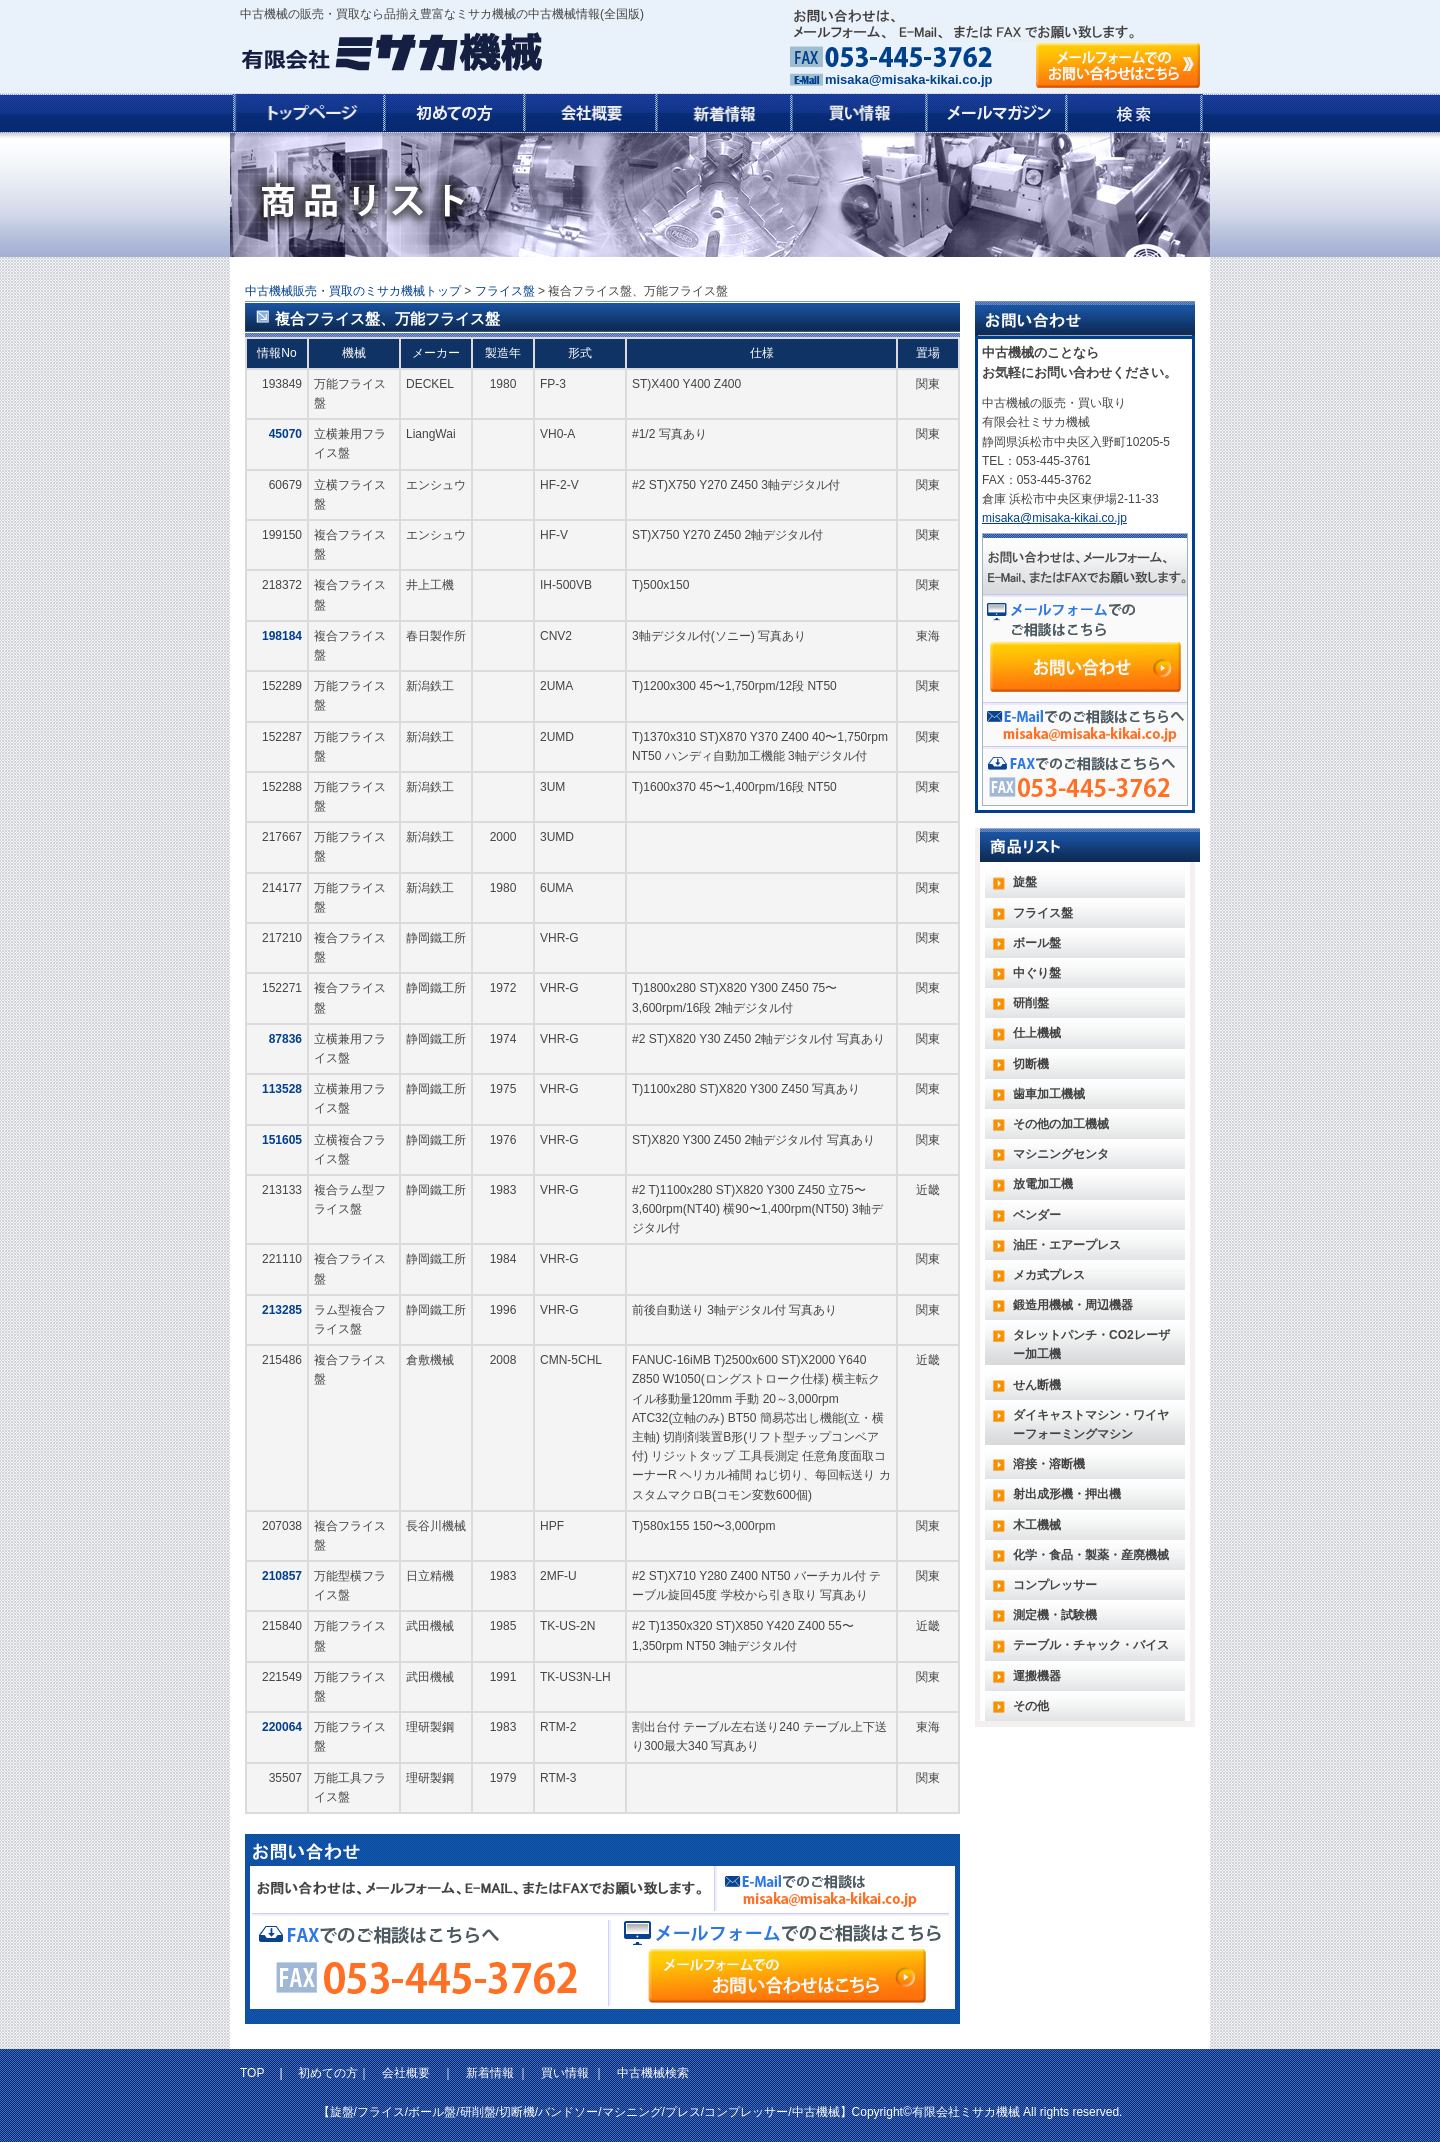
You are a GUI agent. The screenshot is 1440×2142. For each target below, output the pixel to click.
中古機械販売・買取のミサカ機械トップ (353, 291)
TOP (254, 2073)
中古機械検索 (653, 2073)
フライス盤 (505, 291)
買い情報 (565, 2073)
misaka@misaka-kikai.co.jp (908, 79)
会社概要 (406, 2073)
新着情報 (490, 2073)
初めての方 (328, 2073)
